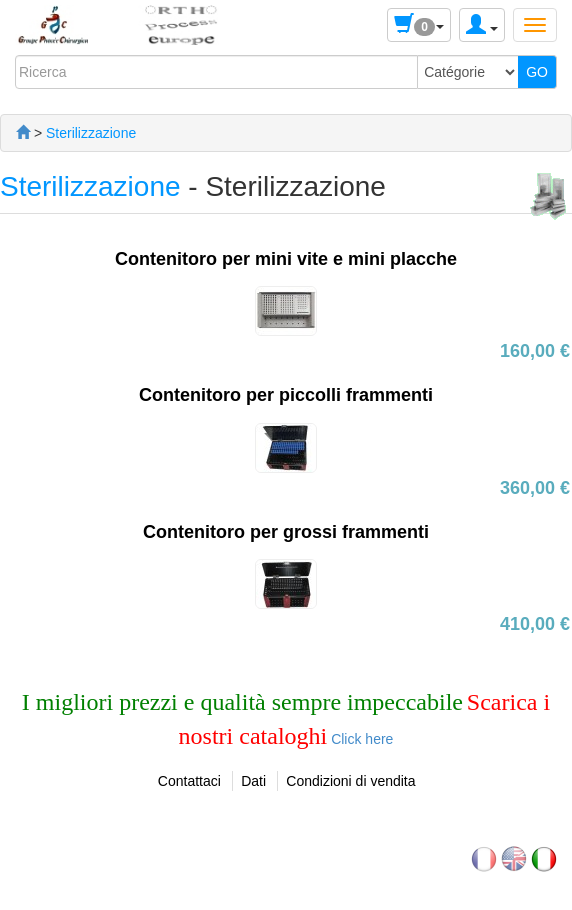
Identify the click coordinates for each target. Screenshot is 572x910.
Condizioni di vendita (350, 781)
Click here (360, 739)
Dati (253, 781)
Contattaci (189, 781)
